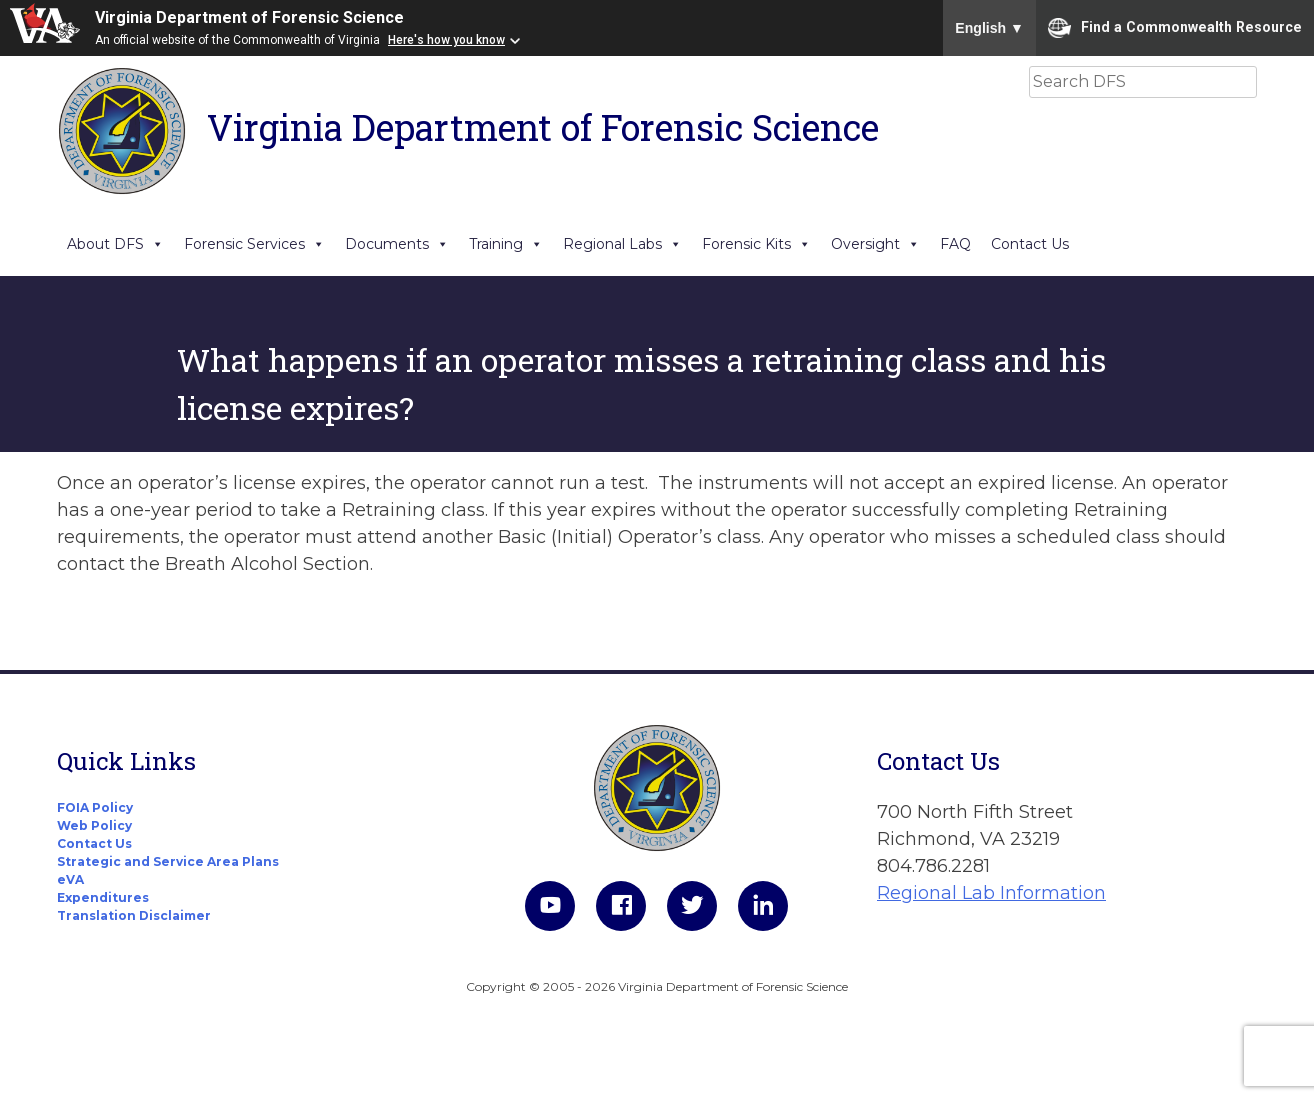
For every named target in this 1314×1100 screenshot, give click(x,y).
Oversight (875, 244)
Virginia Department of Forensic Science (249, 17)
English (989, 28)
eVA (70, 879)
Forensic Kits (756, 244)
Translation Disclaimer (134, 915)
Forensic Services (254, 244)
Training (506, 244)
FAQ (955, 244)
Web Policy (94, 825)
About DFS (115, 244)
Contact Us (1030, 244)
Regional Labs (622, 244)
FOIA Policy (95, 807)
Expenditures (103, 897)
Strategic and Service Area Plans (168, 861)
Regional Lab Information (991, 893)
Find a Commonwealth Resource (1175, 28)
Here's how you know (446, 40)
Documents (397, 244)
